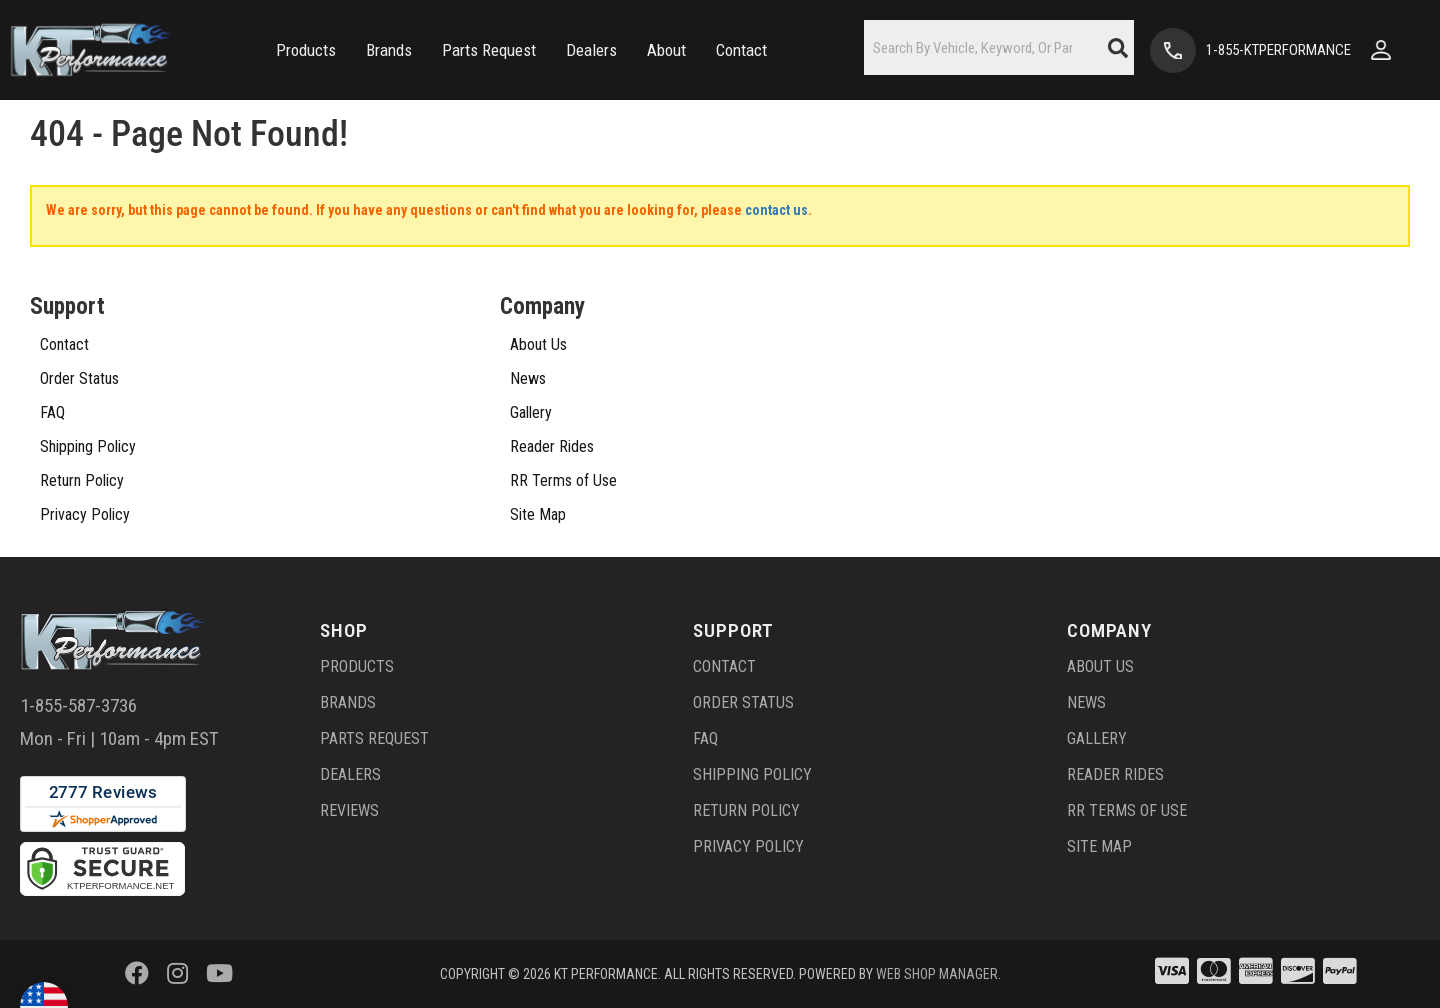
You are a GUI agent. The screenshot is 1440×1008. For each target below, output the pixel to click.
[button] (306, 50)
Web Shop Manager (937, 974)
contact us (776, 210)
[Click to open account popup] (1381, 50)
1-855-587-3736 (78, 705)
